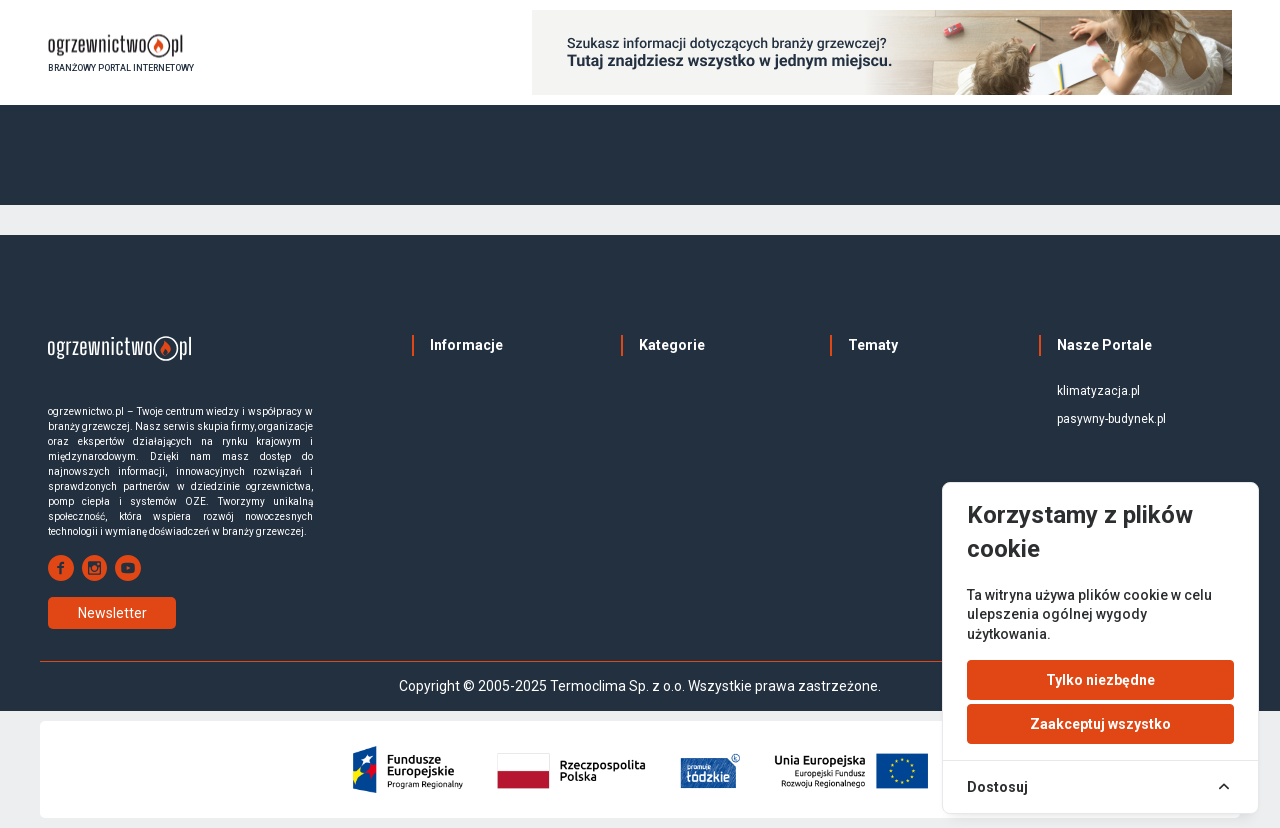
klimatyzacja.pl (1098, 391)
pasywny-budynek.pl (1111, 419)
